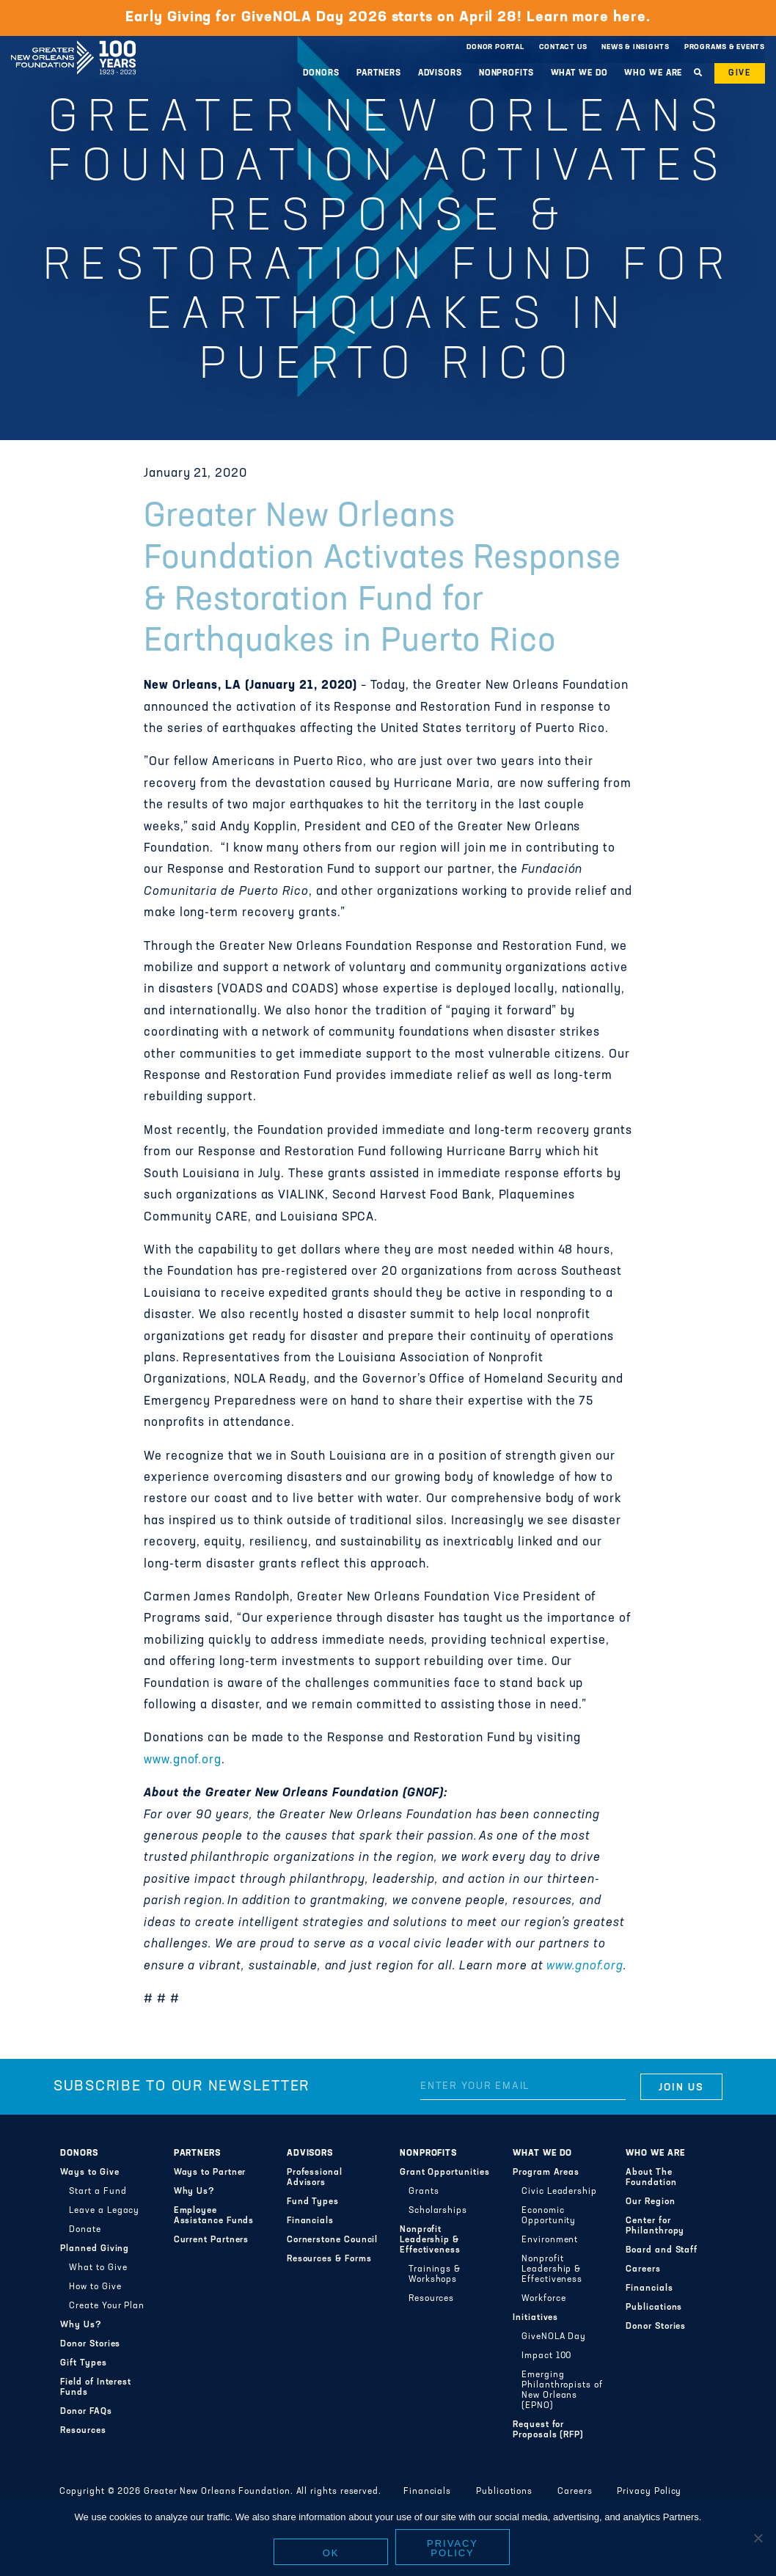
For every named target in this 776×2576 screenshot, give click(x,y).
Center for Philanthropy (655, 2226)
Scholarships (438, 2210)
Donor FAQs (85, 2411)
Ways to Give (89, 2172)
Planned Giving (94, 2248)
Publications (654, 2307)
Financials (310, 2221)
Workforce (543, 2298)
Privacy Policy (649, 2491)
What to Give (98, 2268)
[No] (757, 2538)
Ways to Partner (210, 2172)
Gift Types (83, 2363)
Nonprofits (506, 73)
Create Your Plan (106, 2306)
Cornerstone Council (332, 2240)
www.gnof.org (183, 1760)
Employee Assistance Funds (214, 2215)
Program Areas (546, 2172)
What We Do (579, 73)
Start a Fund (97, 2191)
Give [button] (739, 73)
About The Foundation (651, 2177)
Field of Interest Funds (95, 2387)
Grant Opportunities (445, 2172)
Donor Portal (495, 47)
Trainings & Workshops (435, 2274)
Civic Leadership (559, 2191)
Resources (83, 2430)
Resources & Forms (329, 2259)
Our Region (650, 2202)
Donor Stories (90, 2344)
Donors (321, 73)
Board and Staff (662, 2250)
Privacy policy (452, 2548)
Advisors (440, 73)
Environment (549, 2240)
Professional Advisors (315, 2177)
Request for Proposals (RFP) (548, 2430)
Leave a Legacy (104, 2210)
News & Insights (635, 47)
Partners (378, 73)
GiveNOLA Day (553, 2336)
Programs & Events (724, 47)
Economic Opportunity (548, 2215)
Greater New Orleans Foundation (73, 43)
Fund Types (313, 2202)
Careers (643, 2269)
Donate (85, 2229)
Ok (331, 2552)
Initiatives (535, 2317)
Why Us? (80, 2325)
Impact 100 (546, 2356)
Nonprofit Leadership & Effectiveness (430, 2240)
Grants (424, 2191)
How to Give (95, 2287)
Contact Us (563, 47)
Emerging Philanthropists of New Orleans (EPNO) (562, 2390)
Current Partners (211, 2240)
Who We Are (653, 73)
